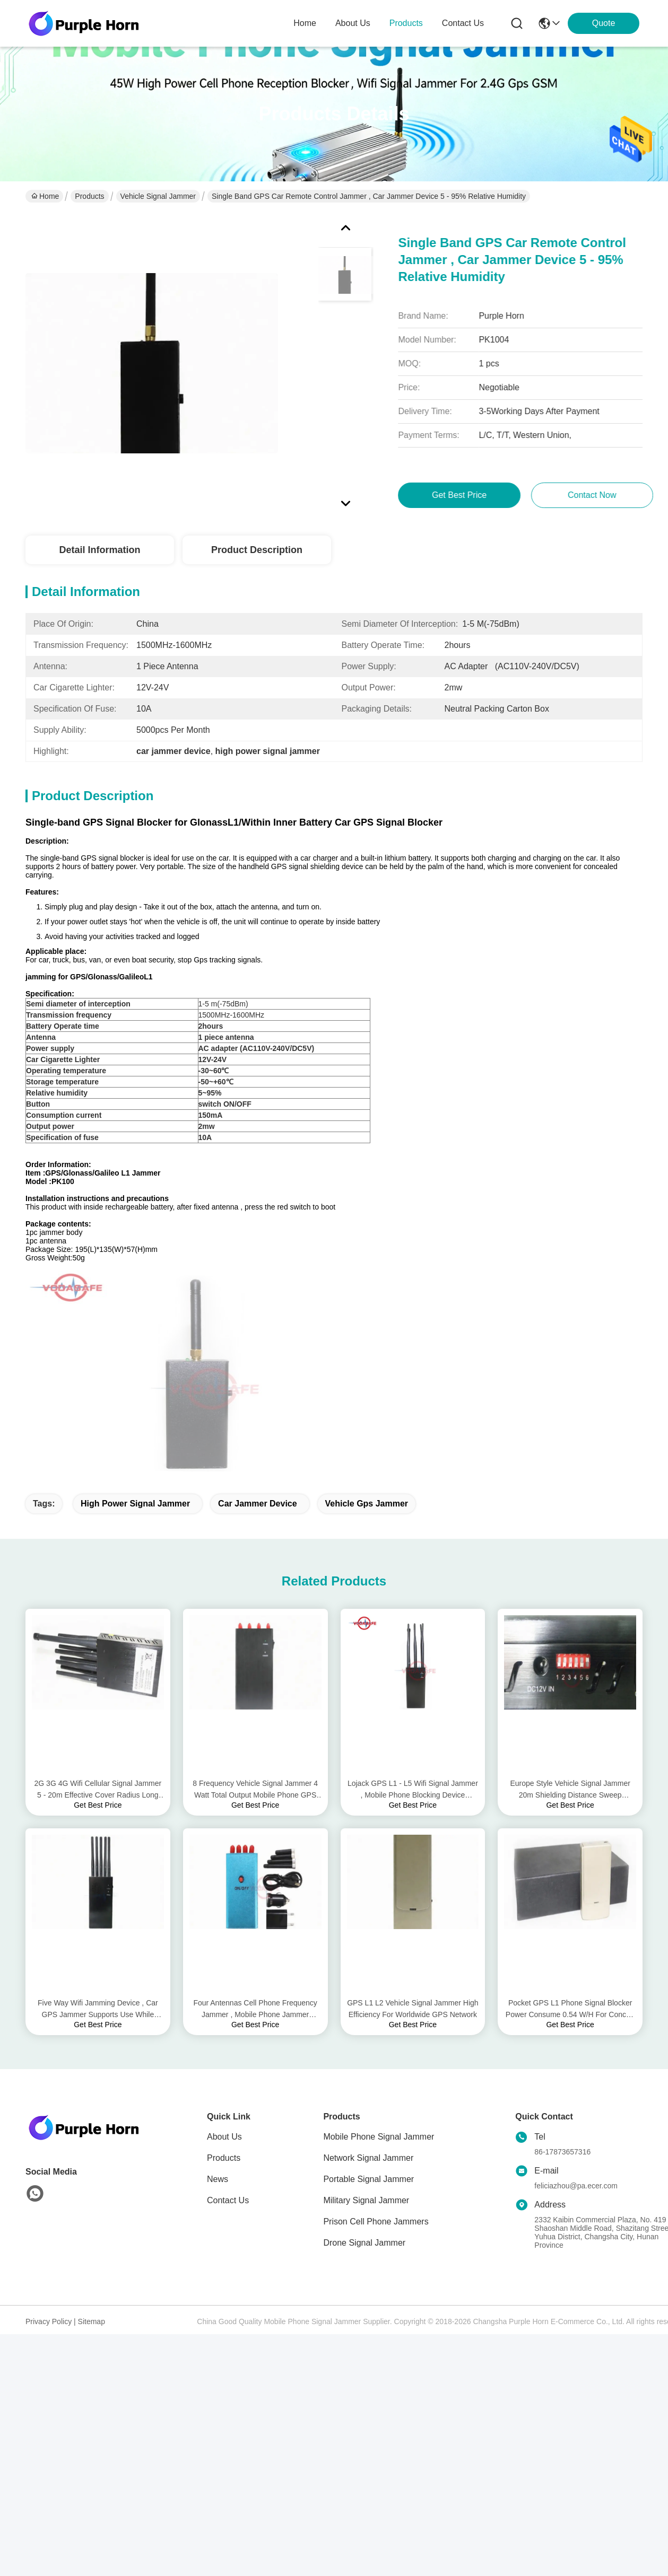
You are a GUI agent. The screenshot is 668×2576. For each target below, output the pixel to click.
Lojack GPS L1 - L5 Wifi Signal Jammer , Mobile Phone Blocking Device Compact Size (413, 1587)
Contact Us (228, 1997)
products (406, 23)
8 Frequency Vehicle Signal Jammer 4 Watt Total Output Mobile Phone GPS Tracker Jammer (255, 1587)
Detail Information (99, 550)
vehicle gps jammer (367, 1300)
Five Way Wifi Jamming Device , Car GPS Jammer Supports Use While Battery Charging (98, 1807)
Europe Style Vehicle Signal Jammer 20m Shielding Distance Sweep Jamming (570, 1587)
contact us (463, 23)
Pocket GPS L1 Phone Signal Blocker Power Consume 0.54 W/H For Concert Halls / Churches (570, 1807)
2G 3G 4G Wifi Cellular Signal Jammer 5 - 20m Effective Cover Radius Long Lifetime (98, 1587)
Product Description (256, 550)
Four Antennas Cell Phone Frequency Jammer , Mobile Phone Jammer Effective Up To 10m (255, 1807)
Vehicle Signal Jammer (158, 196)
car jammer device (257, 1300)
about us (352, 23)
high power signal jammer (135, 1300)
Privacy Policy (48, 2119)
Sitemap (91, 2119)
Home (304, 23)
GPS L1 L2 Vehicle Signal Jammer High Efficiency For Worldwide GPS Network (412, 1806)
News (217, 1976)
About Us (224, 1934)
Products (89, 196)
